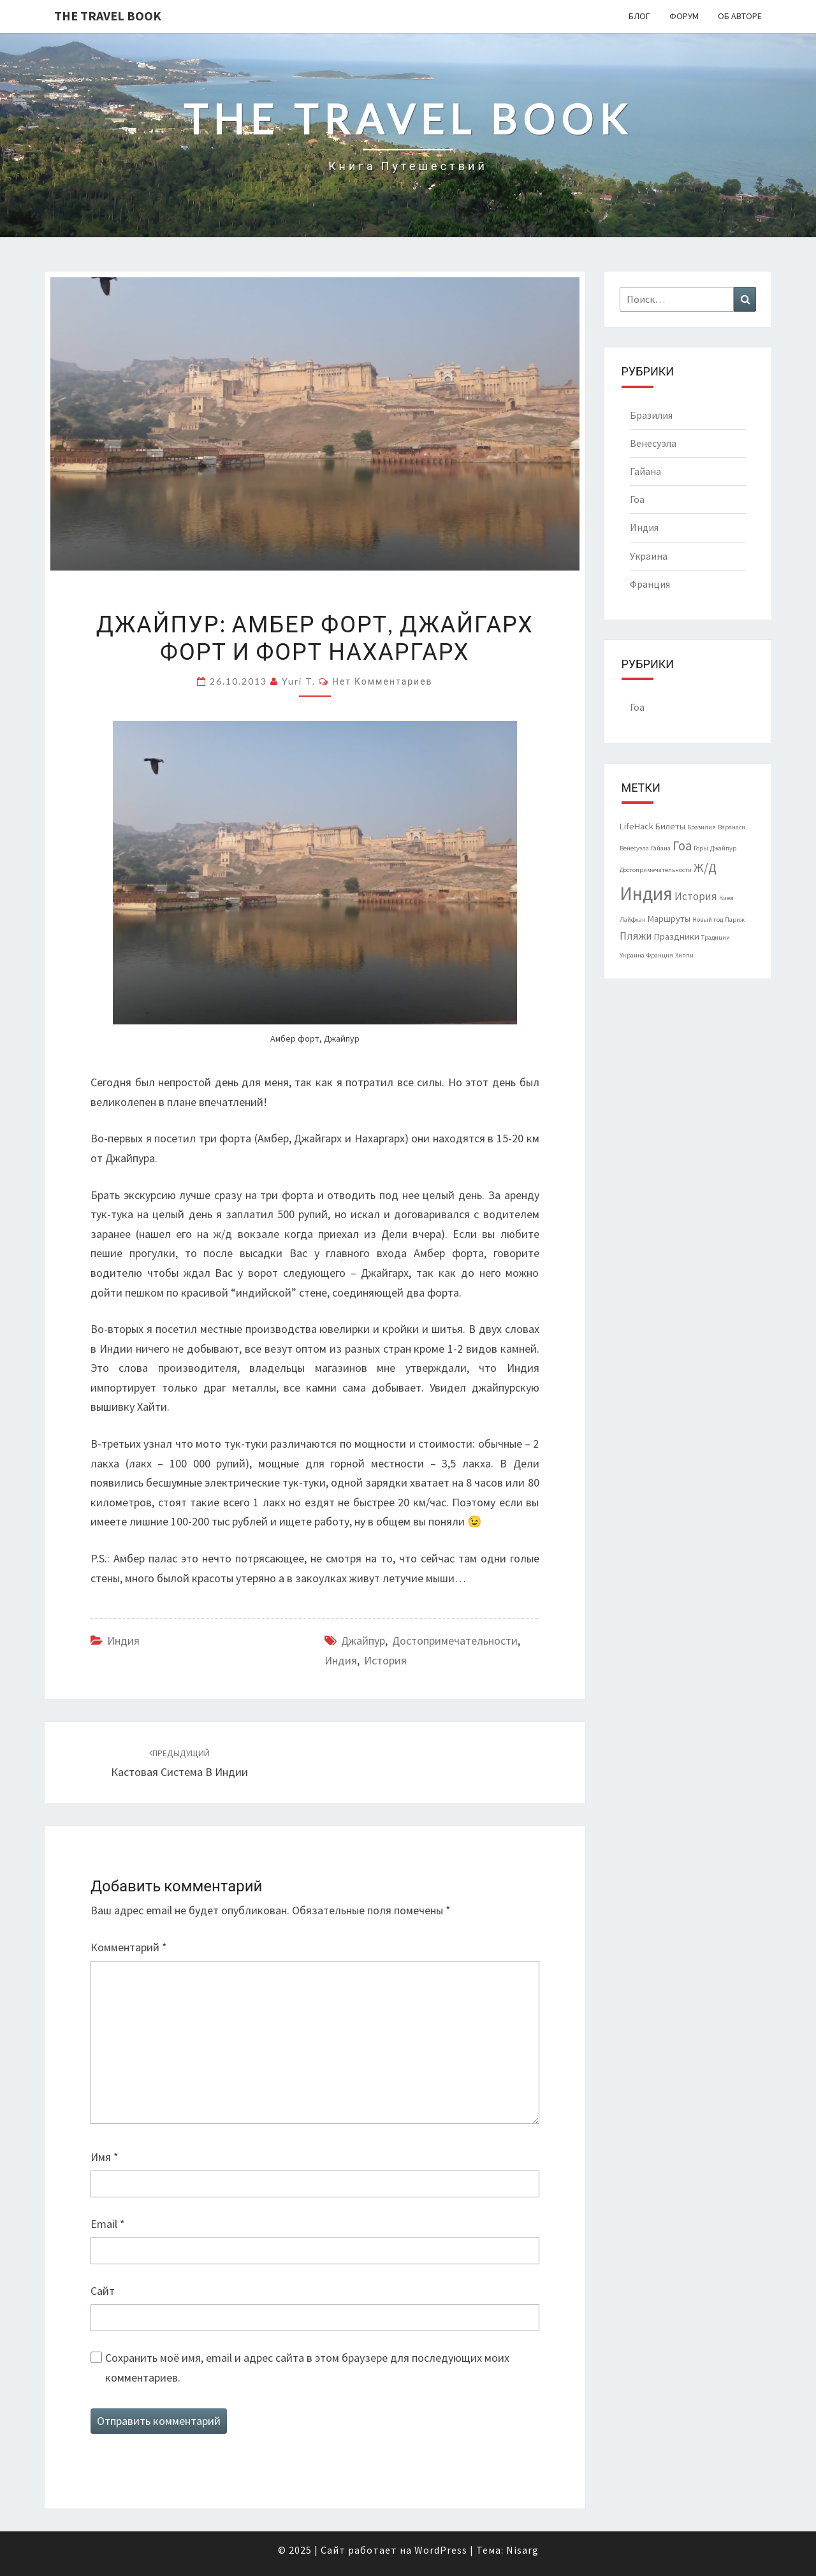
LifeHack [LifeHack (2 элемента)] (636, 826)
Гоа (637, 499)
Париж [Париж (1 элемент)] (735, 919)
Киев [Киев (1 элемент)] (726, 898)
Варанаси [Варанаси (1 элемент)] (731, 827)
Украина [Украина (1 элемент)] (632, 955)
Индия (123, 1640)
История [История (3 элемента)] (695, 896)
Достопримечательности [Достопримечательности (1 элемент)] (656, 870)
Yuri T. (299, 681)
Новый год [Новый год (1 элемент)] (707, 919)
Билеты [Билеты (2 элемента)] (670, 826)
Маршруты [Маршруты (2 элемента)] (669, 918)
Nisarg (522, 2549)
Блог (639, 16)
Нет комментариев (382, 681)
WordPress (440, 2549)
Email (108, 2223)
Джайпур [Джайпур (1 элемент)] (723, 848)
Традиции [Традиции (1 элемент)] (715, 937)
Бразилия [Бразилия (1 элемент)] (701, 827)
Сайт (103, 2290)
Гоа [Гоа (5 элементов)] (682, 845)
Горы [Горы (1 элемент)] (701, 848)
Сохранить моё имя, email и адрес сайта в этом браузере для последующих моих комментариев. (307, 2367)
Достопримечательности (455, 1640)
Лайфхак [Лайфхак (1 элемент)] (633, 919)
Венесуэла (653, 443)
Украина (648, 555)
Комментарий (129, 1947)
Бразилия (651, 415)
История (385, 1660)
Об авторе (740, 16)
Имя (105, 2157)
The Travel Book (107, 16)
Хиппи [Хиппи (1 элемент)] (684, 955)
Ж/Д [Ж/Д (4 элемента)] (705, 867)
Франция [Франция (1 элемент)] (659, 955)
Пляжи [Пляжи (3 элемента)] (636, 936)
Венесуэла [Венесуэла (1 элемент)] (634, 848)
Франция (650, 584)
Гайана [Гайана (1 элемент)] (661, 848)
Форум (684, 16)
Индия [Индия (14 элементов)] (646, 893)
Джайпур (363, 1640)
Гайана (645, 471)
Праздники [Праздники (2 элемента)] (676, 936)
